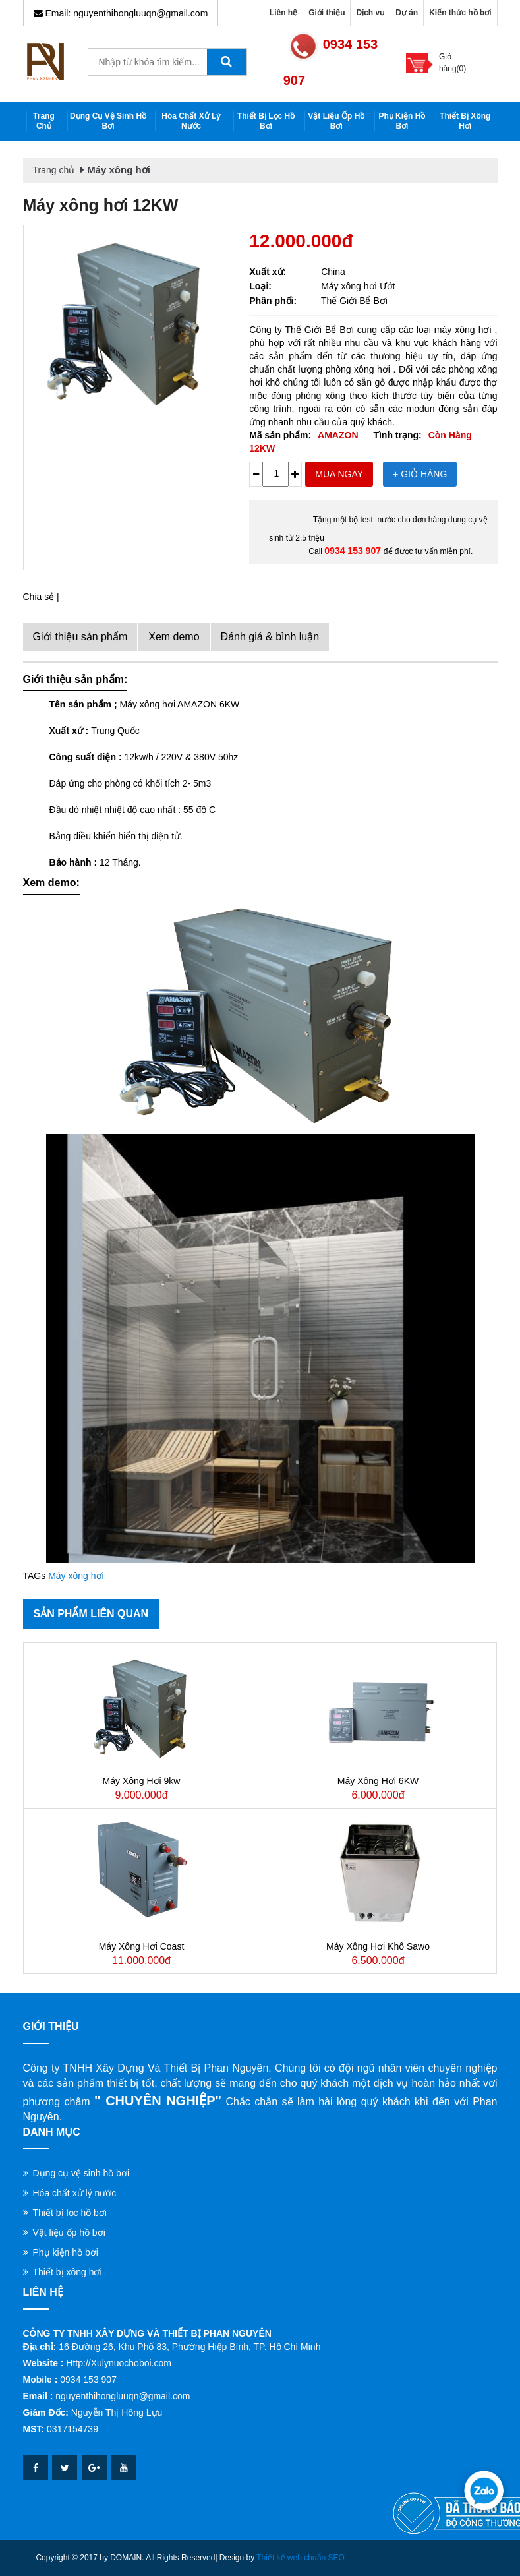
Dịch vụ (370, 12)
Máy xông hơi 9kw (142, 1781)
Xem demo (173, 636)
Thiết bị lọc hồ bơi (266, 121)
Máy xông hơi (118, 169)
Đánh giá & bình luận (270, 636)
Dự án (406, 12)
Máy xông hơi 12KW (101, 205)
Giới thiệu (326, 12)
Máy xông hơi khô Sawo (378, 1946)
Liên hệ (283, 12)
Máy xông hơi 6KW (378, 1781)
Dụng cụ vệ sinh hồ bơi (108, 121)
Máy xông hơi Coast (142, 1946)
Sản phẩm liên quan (91, 1613)
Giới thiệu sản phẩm (80, 636)
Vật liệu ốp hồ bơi (336, 121)
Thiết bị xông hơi (465, 121)
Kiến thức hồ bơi (460, 12)
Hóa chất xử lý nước (191, 121)
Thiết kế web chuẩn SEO (300, 2557)
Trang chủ (44, 121)
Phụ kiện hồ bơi (401, 121)
